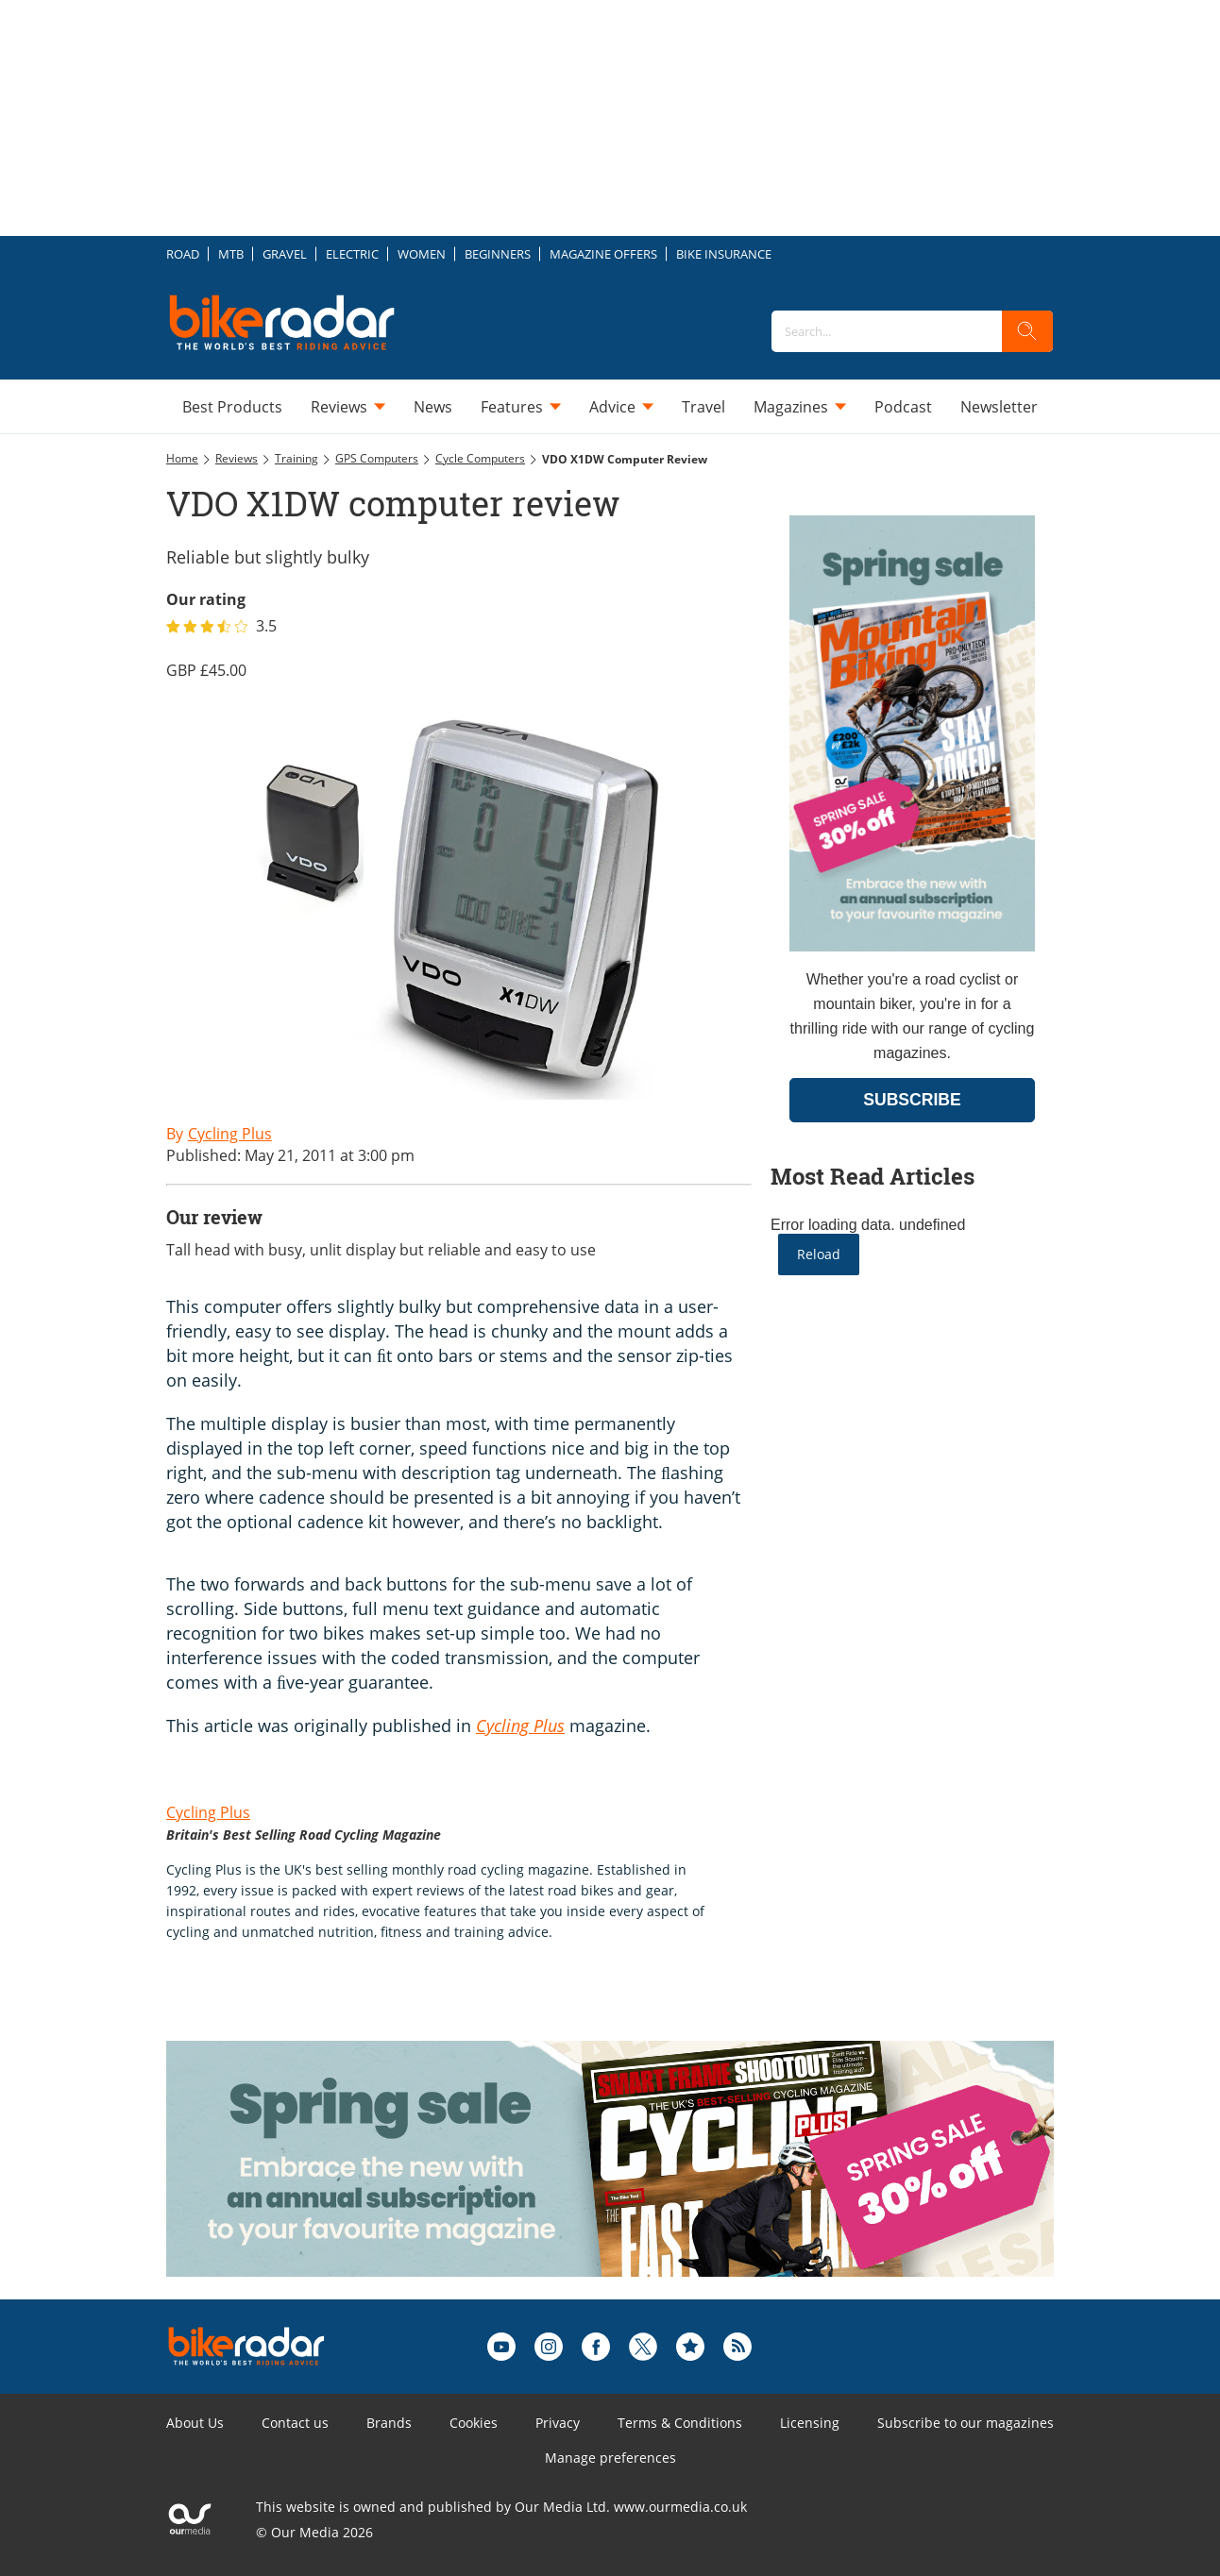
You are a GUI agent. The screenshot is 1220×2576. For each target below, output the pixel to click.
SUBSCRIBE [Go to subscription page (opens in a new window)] (912, 1099)
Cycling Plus (208, 1812)
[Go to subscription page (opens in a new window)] (912, 946)
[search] (1027, 331)
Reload (818, 1254)
